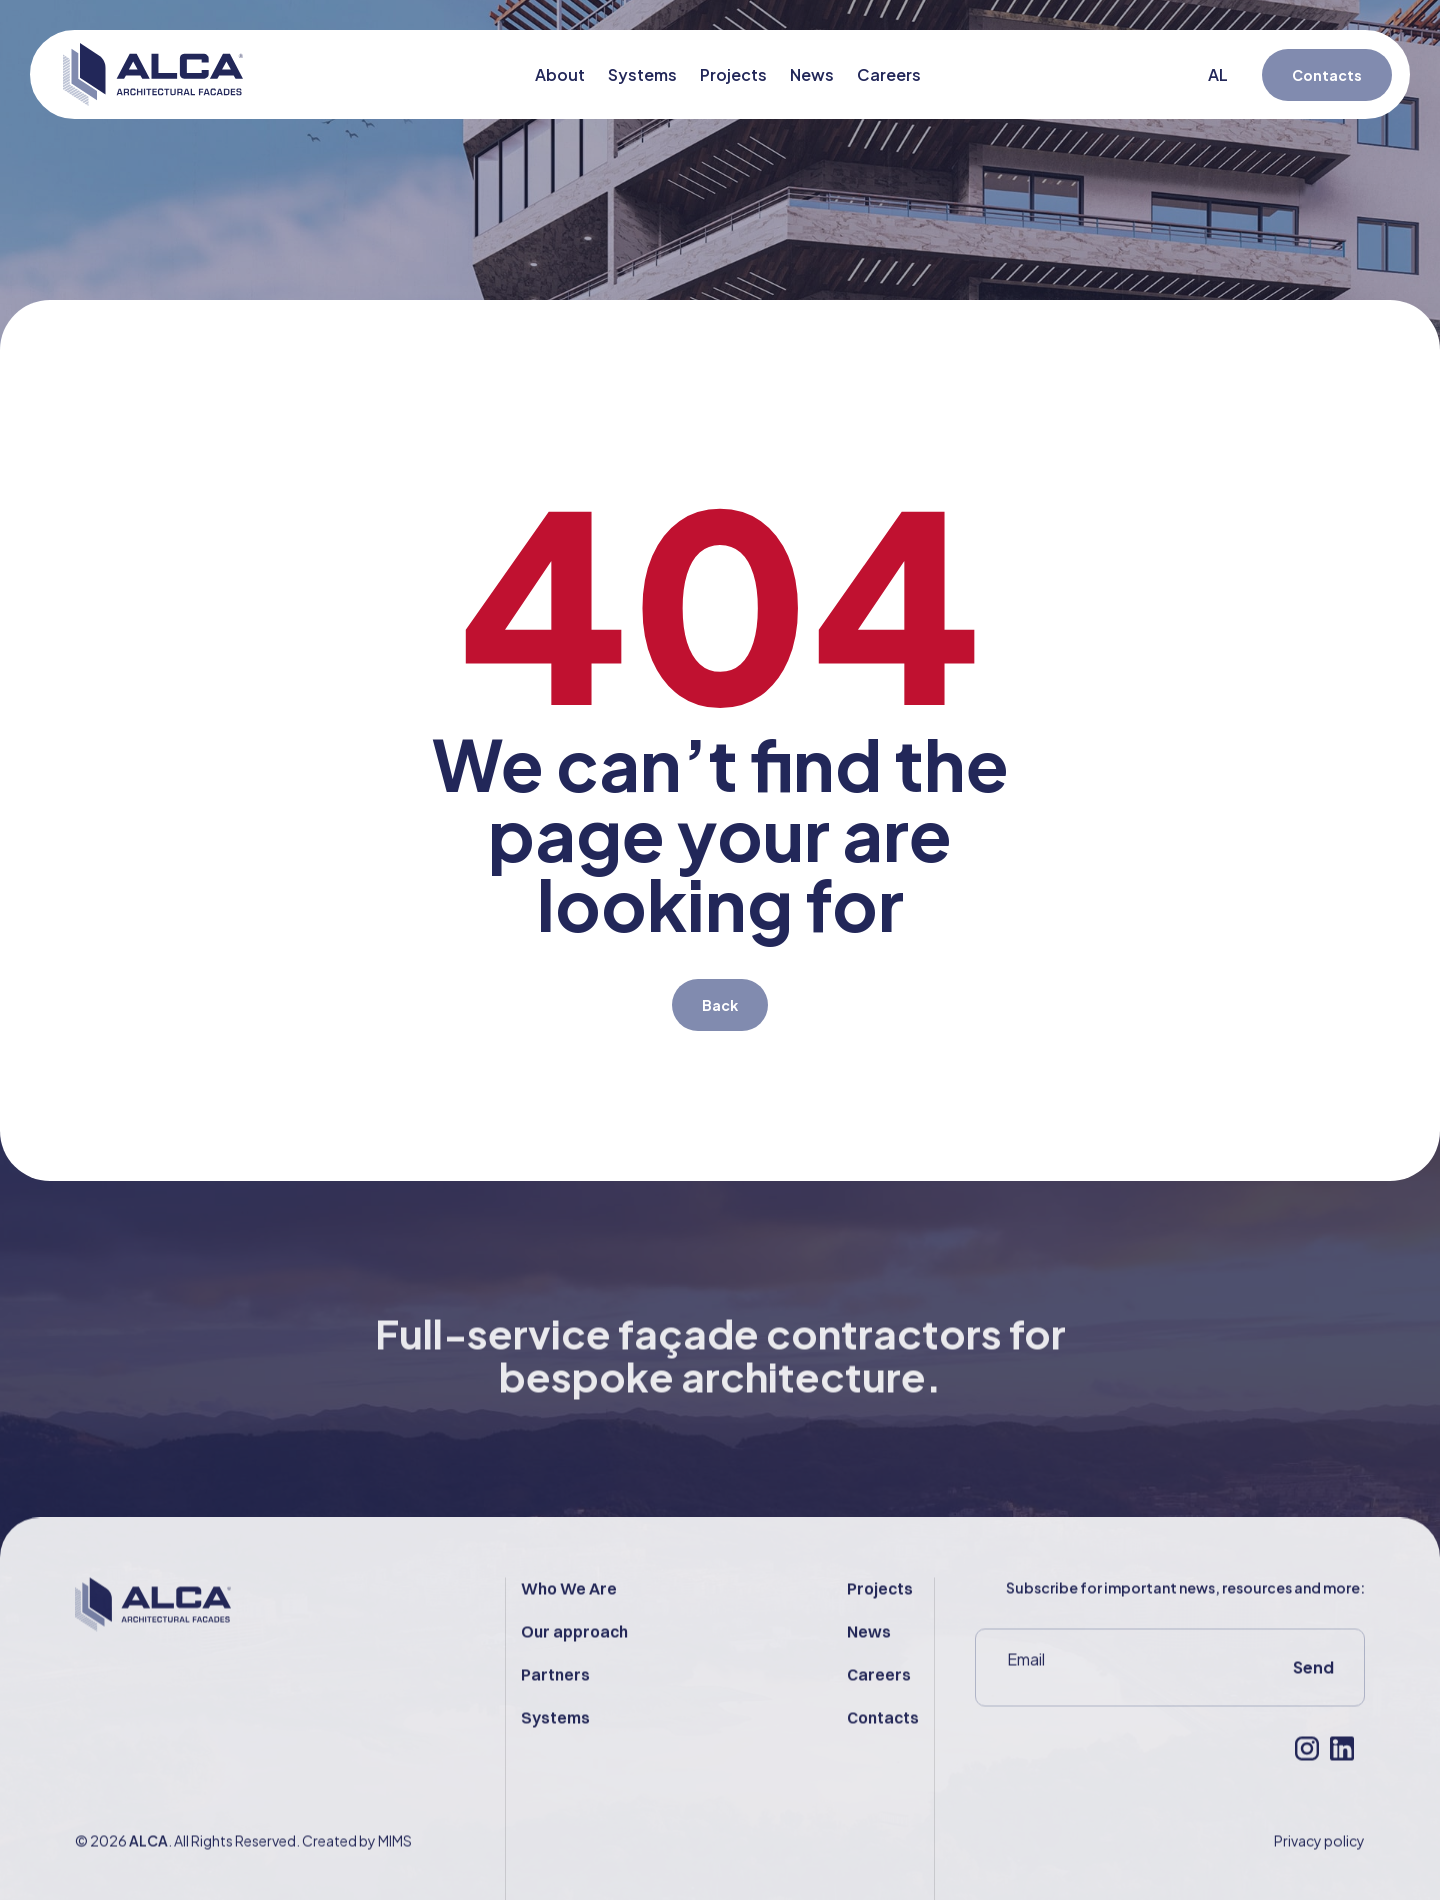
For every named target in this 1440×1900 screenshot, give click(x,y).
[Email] (1112, 1699)
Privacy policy (1319, 1880)
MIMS (395, 1880)
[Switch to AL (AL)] (1225, 75)
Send (1313, 1706)
